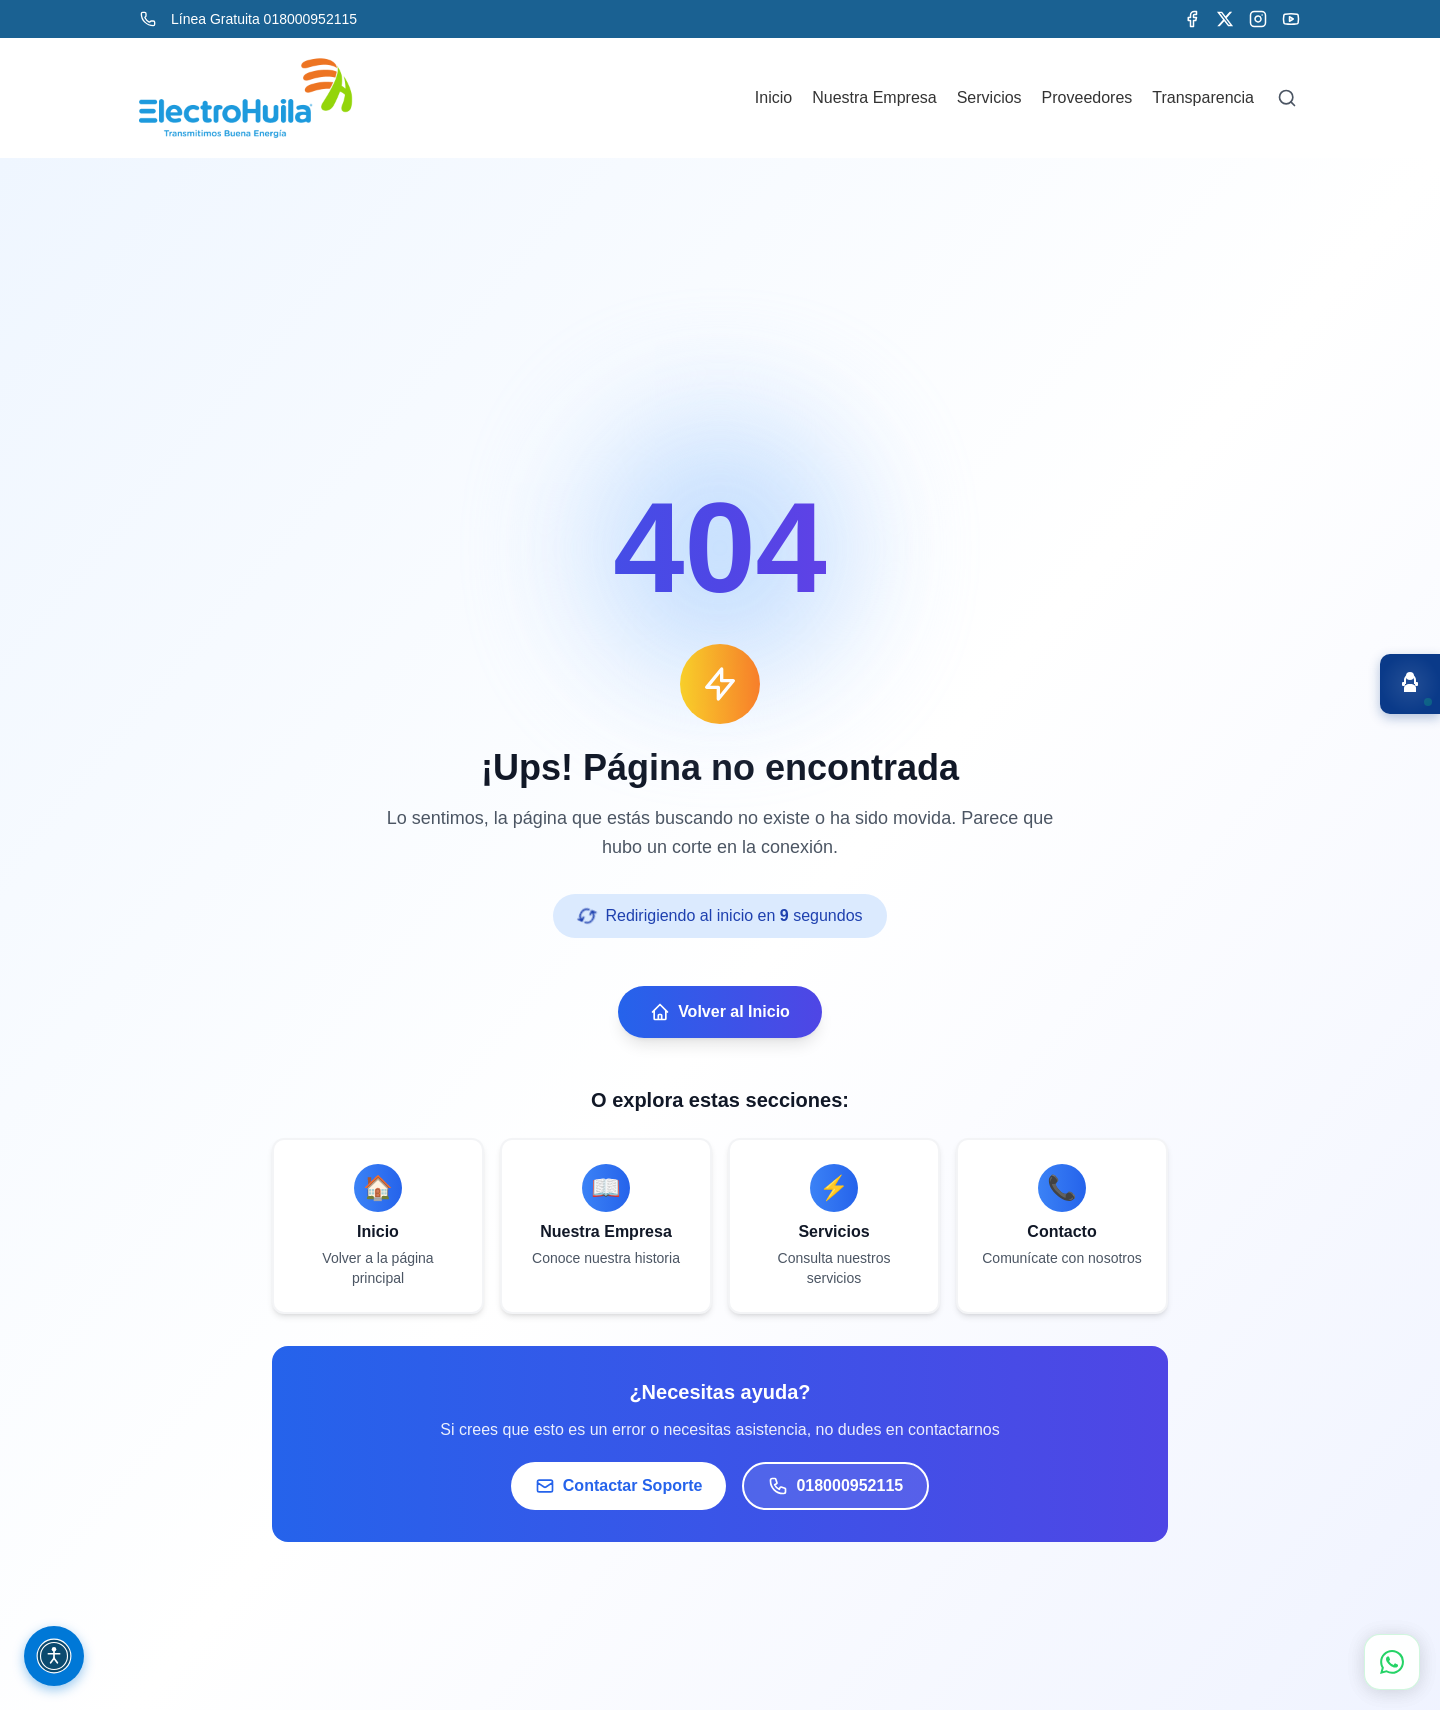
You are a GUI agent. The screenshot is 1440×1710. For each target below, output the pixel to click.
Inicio (773, 97)
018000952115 (835, 1486)
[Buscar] (1287, 98)
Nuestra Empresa (874, 97)
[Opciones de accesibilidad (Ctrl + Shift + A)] (54, 1656)
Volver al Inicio (720, 1012)
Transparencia (1203, 97)
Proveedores (1087, 97)
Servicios (989, 97)
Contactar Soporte (619, 1486)
